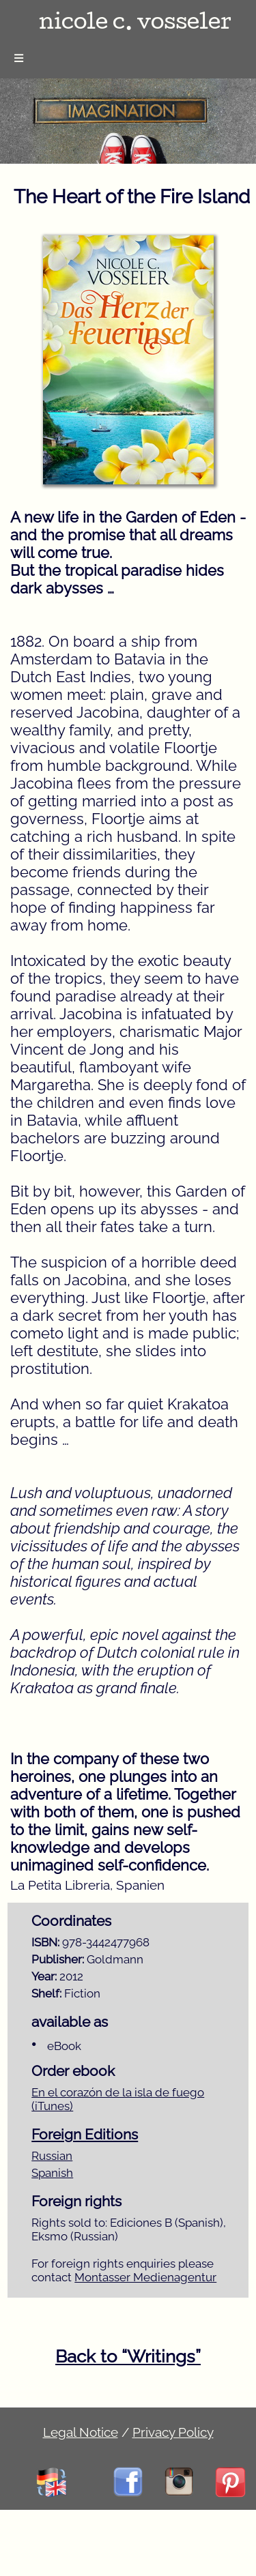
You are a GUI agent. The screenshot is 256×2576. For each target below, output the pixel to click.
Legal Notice (80, 2432)
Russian (51, 2156)
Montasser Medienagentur (145, 2277)
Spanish (52, 2173)
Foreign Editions (84, 2134)
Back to (128, 2356)
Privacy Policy (173, 2432)
